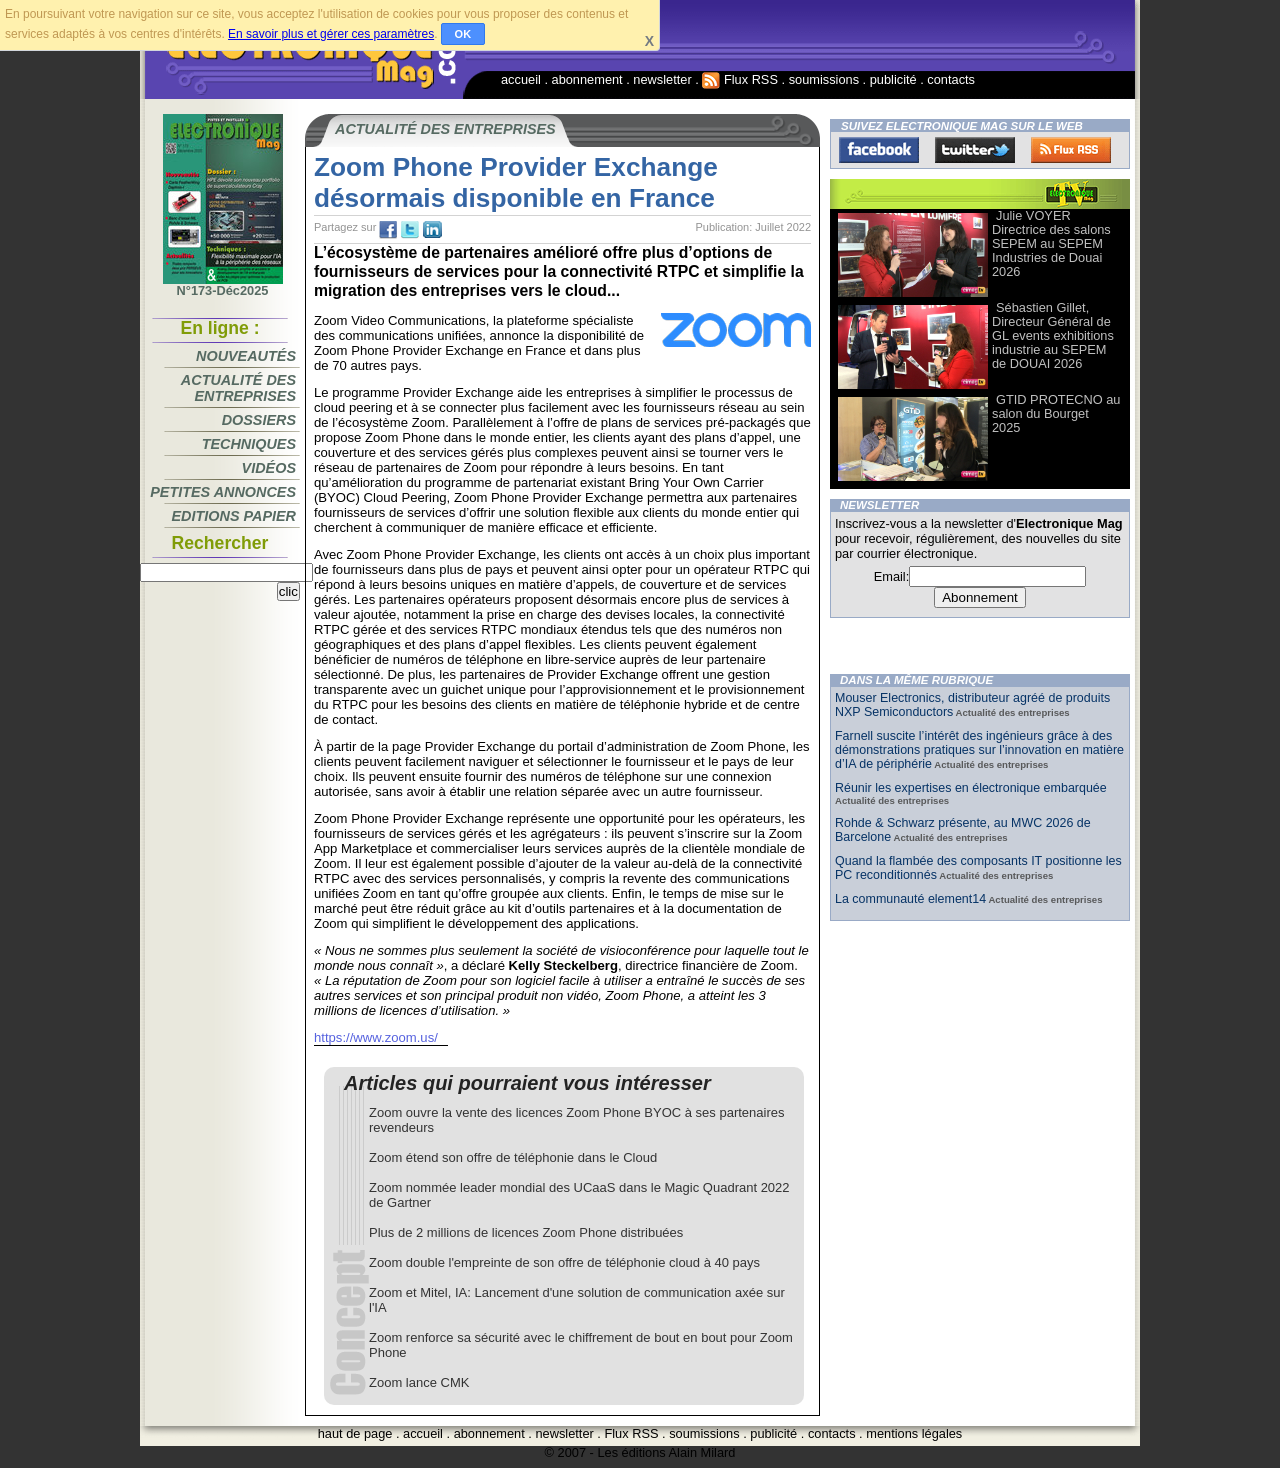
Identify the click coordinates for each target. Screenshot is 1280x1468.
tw (410, 230)
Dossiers (259, 420)
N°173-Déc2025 (223, 285)
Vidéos (269, 468)
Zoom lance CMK (419, 1382)
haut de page (355, 1433)
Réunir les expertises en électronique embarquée (971, 788)
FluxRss (1071, 150)
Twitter (975, 150)
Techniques (249, 444)
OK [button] (463, 34)
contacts (951, 79)
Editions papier (234, 516)
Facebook (879, 150)
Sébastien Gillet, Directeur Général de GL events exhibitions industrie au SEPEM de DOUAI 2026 (1053, 335)
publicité (893, 79)
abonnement (587, 79)
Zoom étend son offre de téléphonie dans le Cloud (513, 1157)
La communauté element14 (910, 899)
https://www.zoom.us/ (376, 1037)
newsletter (662, 79)
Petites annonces (223, 492)
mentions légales (914, 1433)
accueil (521, 79)
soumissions (824, 79)
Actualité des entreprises (238, 388)
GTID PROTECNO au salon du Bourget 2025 (1056, 413)
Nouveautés (246, 356)
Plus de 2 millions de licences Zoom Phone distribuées (526, 1232)
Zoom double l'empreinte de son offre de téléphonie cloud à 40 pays (564, 1262)
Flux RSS (740, 79)
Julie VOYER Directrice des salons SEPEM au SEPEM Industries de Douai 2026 (1051, 243)
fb (388, 230)
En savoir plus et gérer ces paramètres (331, 34)
